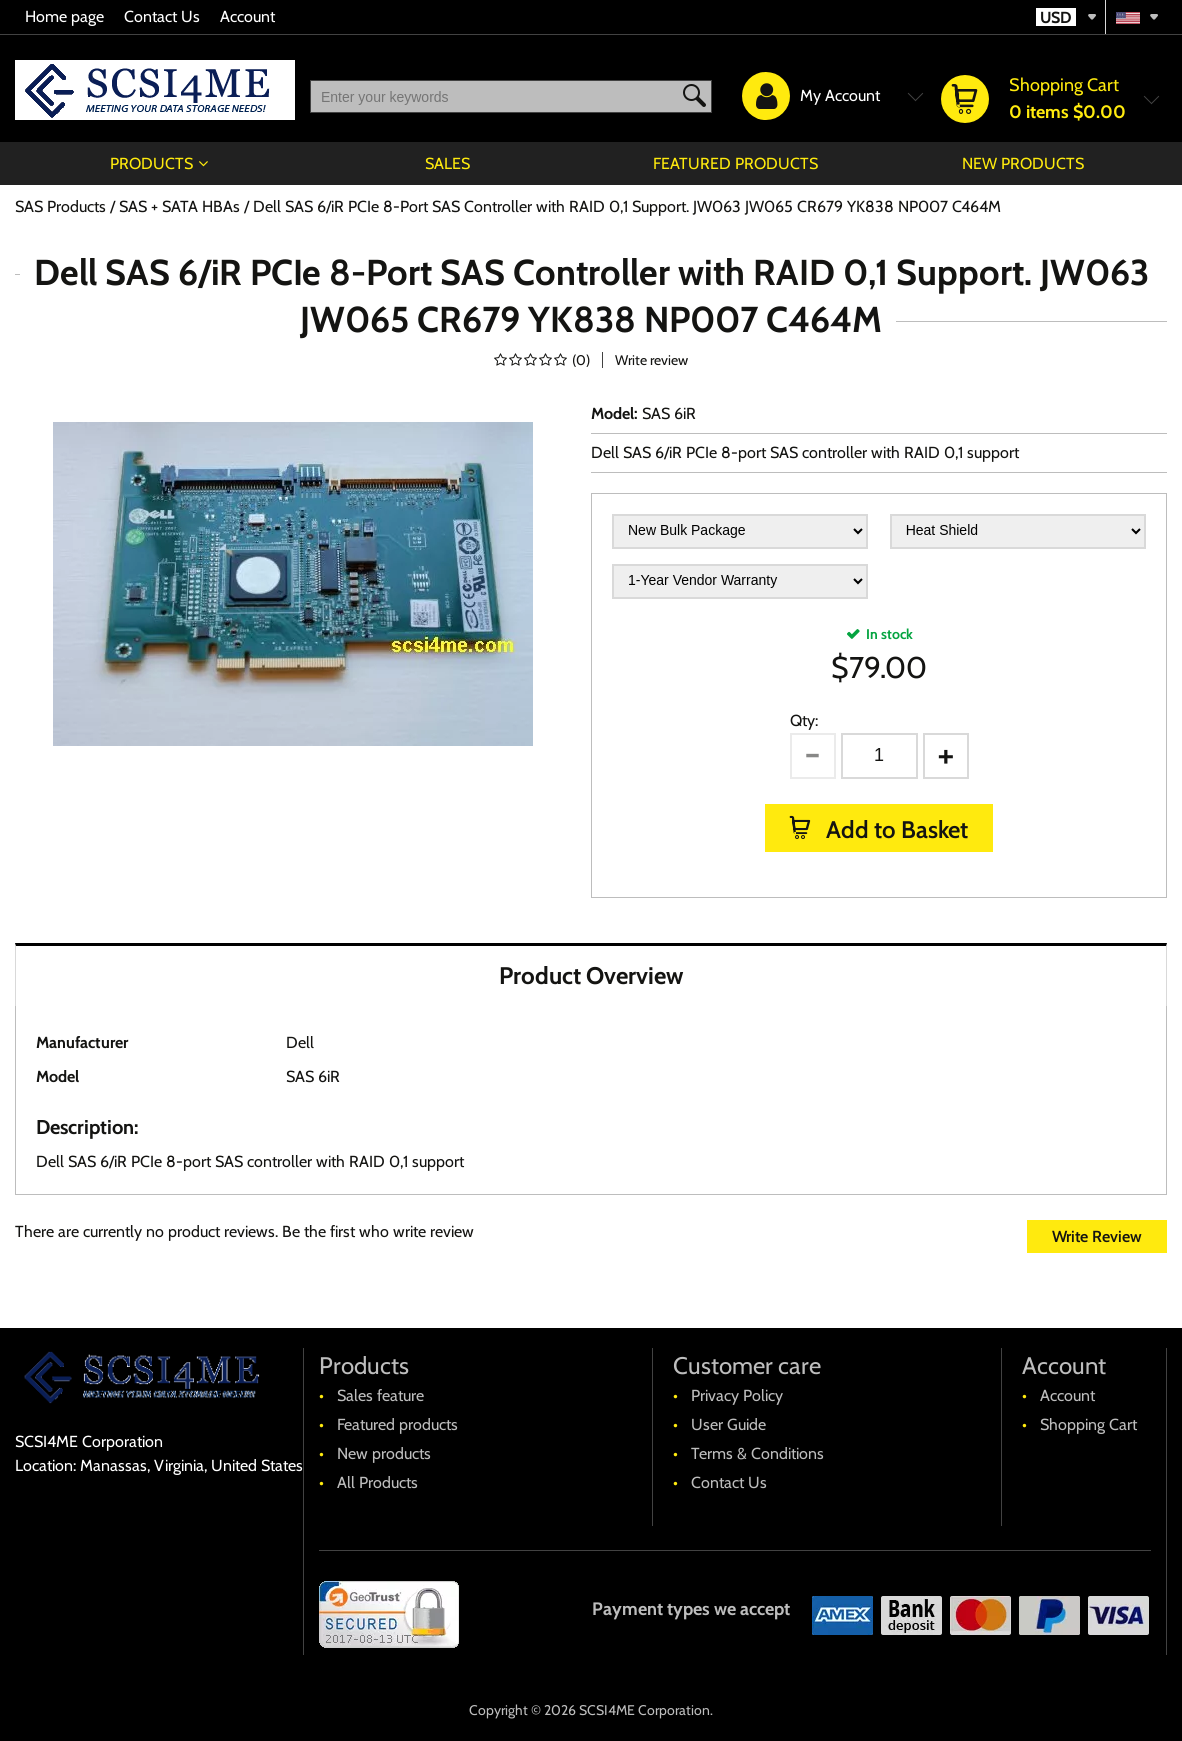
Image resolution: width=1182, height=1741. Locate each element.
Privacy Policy (737, 1395)
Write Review (1097, 1236)
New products (1023, 163)
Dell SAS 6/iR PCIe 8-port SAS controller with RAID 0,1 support (805, 452)
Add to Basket (894, 829)
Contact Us (162, 16)
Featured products (735, 163)
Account (247, 16)
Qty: (804, 720)
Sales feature (380, 1395)
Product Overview (591, 975)
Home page (64, 16)
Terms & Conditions (757, 1453)
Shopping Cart (1088, 1424)
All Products (377, 1482)
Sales (447, 163)
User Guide (728, 1424)
